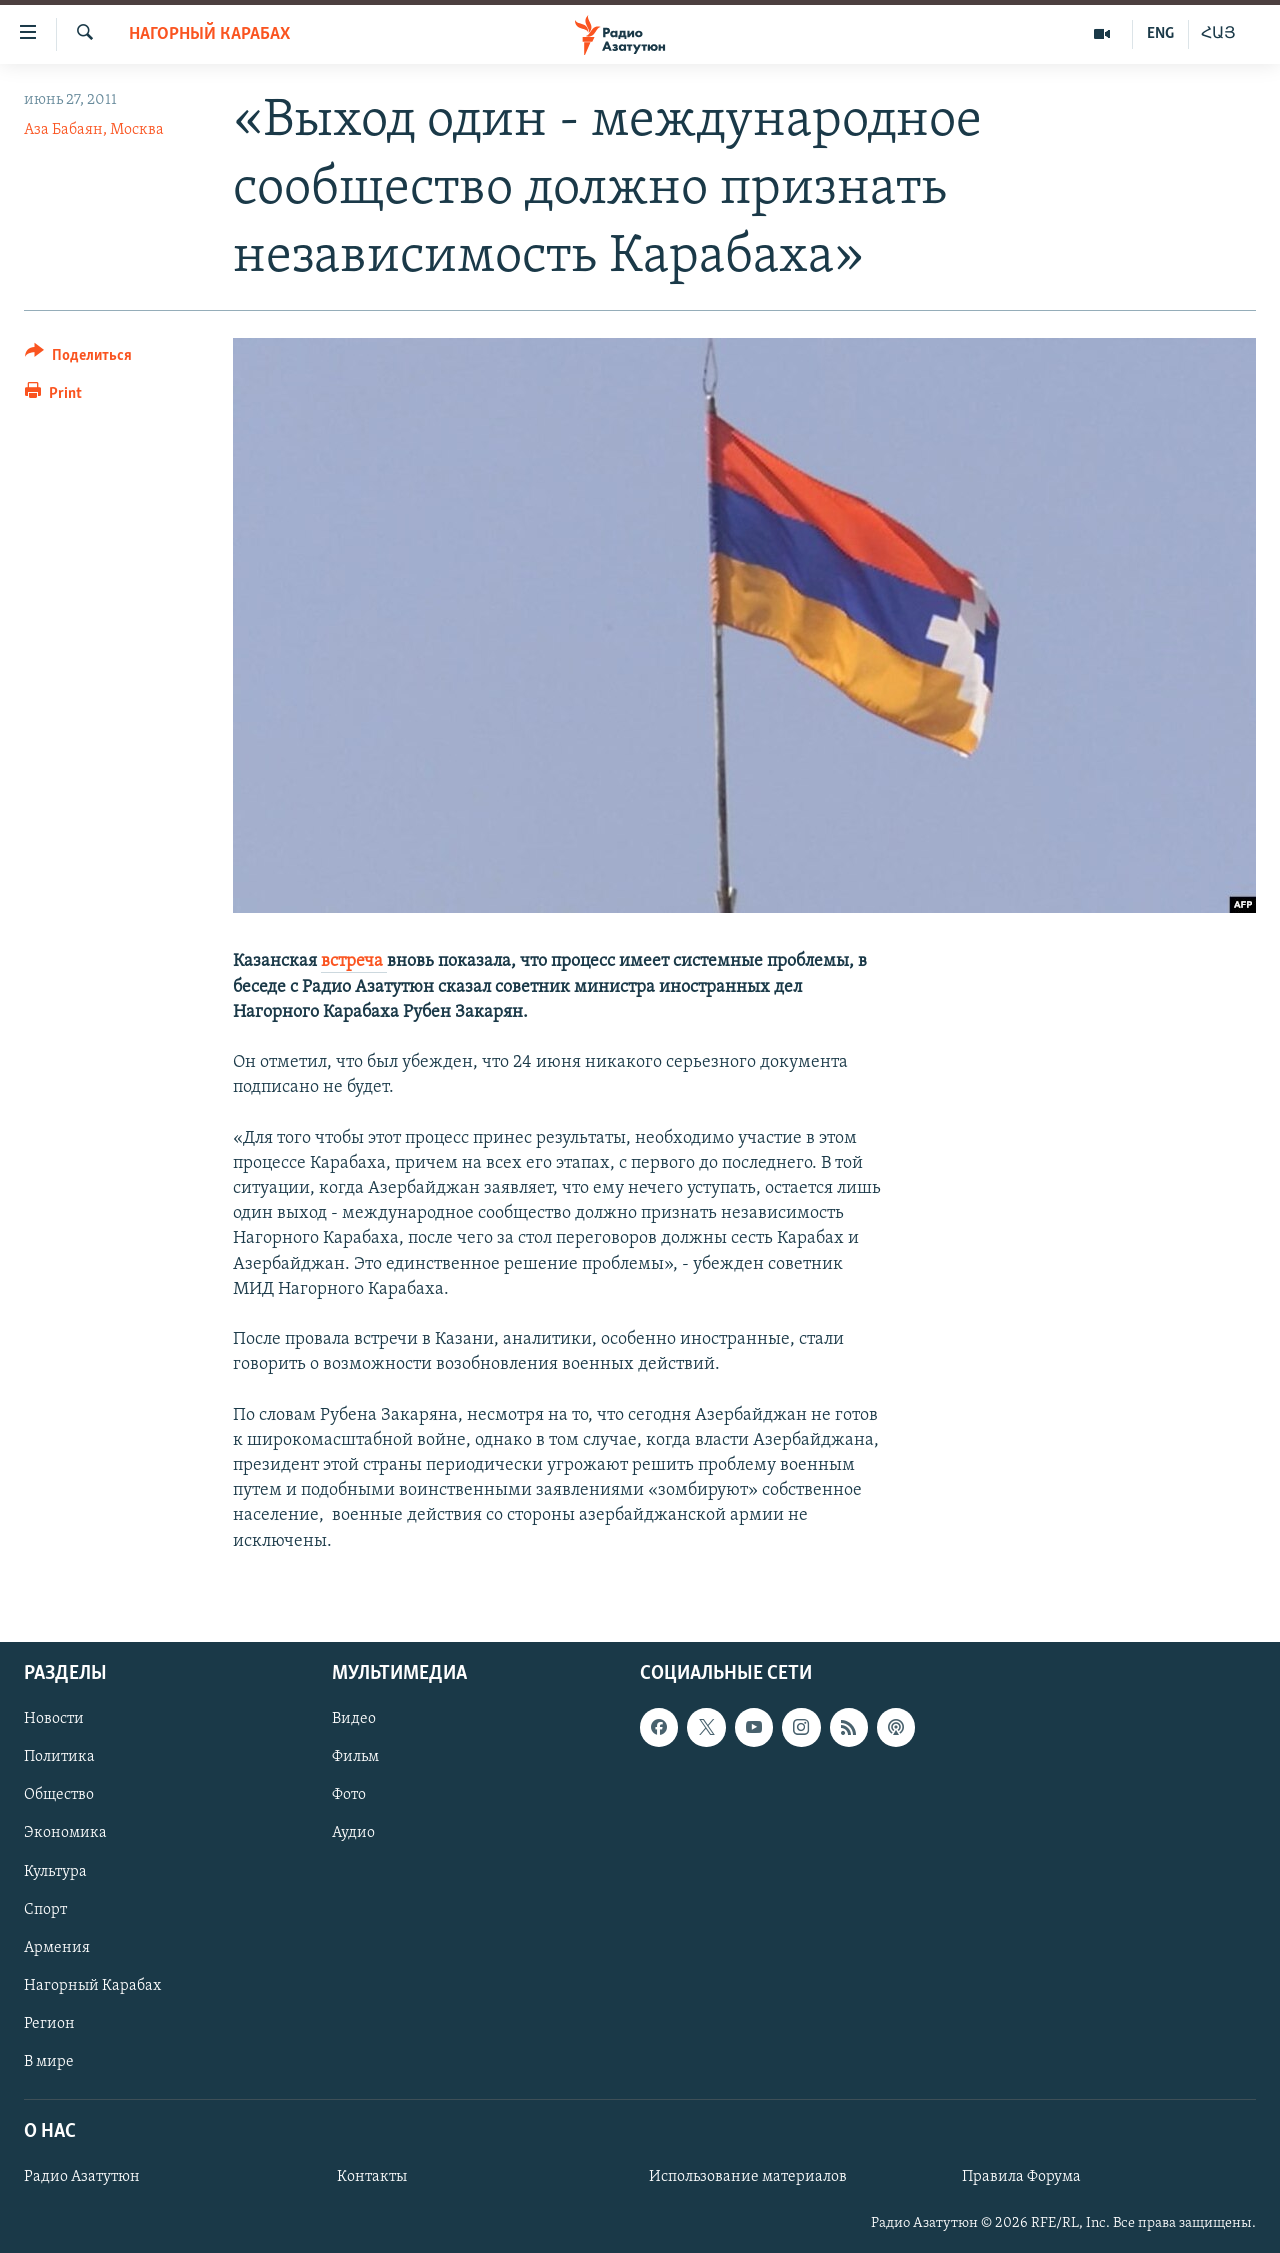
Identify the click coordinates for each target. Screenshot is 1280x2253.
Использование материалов (748, 2177)
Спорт (45, 1909)
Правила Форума (1021, 2177)
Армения (57, 1947)
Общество (59, 1795)
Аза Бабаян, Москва (94, 130)
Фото (349, 1795)
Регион (49, 2024)
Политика (59, 1757)
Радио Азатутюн (82, 2177)
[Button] (78, 358)
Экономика (65, 1833)
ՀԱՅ (1218, 34)
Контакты (372, 2177)
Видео (354, 1719)
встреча (354, 961)
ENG (1160, 34)
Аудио (353, 1833)
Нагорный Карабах (209, 34)
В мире (49, 2062)
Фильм (355, 1757)
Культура (55, 1871)
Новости (54, 1719)
